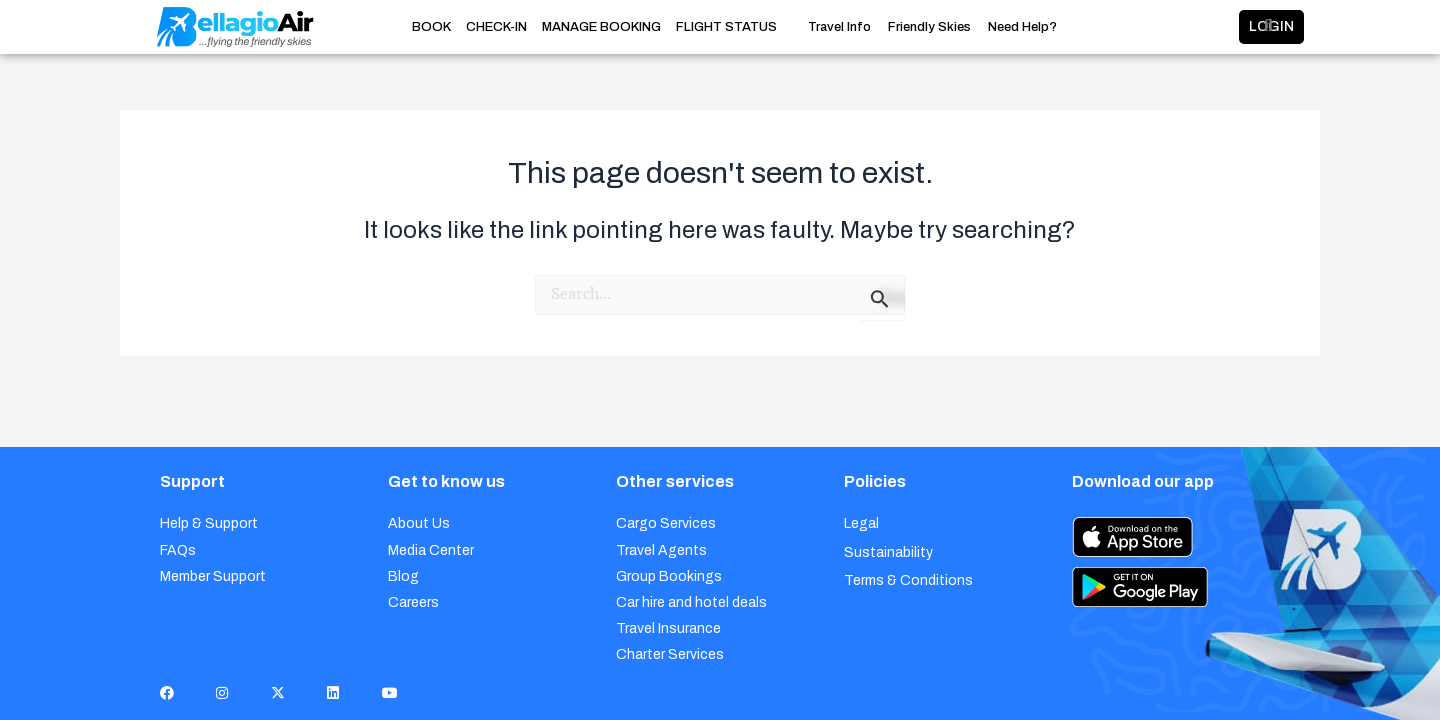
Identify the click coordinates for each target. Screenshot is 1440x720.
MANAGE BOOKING (601, 27)
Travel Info (839, 27)
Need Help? (1022, 27)
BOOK (431, 27)
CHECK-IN (496, 27)
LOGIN (1206, 26)
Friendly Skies (929, 27)
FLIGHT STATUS (726, 27)
